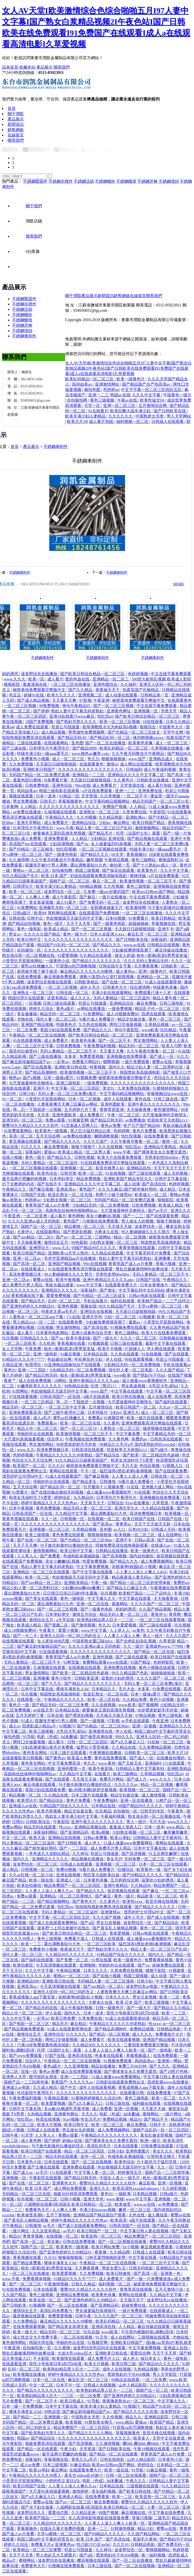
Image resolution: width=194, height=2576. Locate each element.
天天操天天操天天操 (114, 1715)
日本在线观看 (126, 2146)
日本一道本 (46, 796)
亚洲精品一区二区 (153, 977)
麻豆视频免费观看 (60, 977)
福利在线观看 (123, 1301)
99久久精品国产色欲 (130, 1673)
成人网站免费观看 (70, 2188)
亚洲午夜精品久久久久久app (108, 1279)
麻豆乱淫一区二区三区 (148, 934)
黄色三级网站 (144, 860)
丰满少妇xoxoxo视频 (98, 2210)
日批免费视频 (144, 1205)
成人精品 (168, 1189)
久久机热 (47, 1343)
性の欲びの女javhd (94, 2544)
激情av (112, 764)
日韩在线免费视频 (79, 2241)
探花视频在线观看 (173, 1556)
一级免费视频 (120, 1008)
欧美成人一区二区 (151, 1194)
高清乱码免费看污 (56, 2311)
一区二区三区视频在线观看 (103, 849)
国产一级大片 (105, 1338)
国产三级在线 (14, 748)
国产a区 (87, 1923)
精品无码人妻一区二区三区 (88, 1508)
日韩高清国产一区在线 (60, 1396)
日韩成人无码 (163, 1529)
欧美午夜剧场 (78, 1338)
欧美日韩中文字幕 (76, 1551)
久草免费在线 (135, 812)
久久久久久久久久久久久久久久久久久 (79, 939)
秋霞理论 (33, 1365)
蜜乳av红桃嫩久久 (37, 966)
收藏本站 (27, 67)
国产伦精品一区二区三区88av (86, 1540)
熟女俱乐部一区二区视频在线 (29, 955)
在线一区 (29, 2071)
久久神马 (80, 1853)
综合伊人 (55, 1439)
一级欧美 (123, 2194)
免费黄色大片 (37, 2210)
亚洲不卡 (166, 929)
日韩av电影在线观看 (147, 1295)
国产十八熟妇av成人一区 (155, 865)
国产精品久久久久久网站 (91, 2433)
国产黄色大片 (85, 1901)
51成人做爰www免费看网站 (129, 1843)
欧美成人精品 (56, 929)
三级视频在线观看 (154, 2337)
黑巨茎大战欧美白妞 (101, 1875)
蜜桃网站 (151, 2114)
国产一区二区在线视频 (92, 2162)
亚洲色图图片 (138, 2151)
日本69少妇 (138, 1529)
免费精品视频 (142, 2029)
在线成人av (161, 1545)
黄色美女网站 (35, 1752)
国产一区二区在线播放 (106, 743)
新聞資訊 (16, 124)
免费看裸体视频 (159, 1960)
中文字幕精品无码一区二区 (167, 1434)
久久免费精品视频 (155, 1747)
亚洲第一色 (171, 2273)
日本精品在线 (96, 1354)
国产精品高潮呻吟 (41, 1072)
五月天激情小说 (169, 2289)
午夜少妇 (68, 2449)
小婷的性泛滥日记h (63, 2481)
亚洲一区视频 (144, 1726)
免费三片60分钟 (133, 2066)
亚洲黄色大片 (64, 2183)
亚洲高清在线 (80, 2055)
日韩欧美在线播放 (153, 780)
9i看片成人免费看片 (97, 1019)
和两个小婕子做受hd (114, 1194)
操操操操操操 (163, 1673)
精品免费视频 (89, 1179)
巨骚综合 (126, 1869)
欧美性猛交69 (152, 400)
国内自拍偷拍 (142, 1556)
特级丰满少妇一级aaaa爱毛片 (43, 753)
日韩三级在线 (166, 1099)
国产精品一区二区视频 (109, 2034)
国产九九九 (51, 1683)
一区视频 (33, 1003)
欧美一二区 (170, 1997)
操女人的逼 (125, 955)
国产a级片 (159, 1450)
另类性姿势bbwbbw (113, 1274)
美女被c (54, 2241)
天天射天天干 (93, 1503)
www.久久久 (15, 679)
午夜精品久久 (14, 1189)
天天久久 (89, 2114)
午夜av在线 (127, 400)
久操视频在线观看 (60, 812)
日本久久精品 (178, 721)
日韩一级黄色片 (110, 2008)
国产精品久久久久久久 (155, 1907)
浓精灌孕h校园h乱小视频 (134, 1566)
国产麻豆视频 (41, 1189)
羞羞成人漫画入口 (125, 1827)
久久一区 (49, 1519)
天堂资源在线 (132, 785)
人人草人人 (27, 1556)
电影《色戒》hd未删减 (57, 1737)
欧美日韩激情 (119, 2273)
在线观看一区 (29, 1699)
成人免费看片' (105, 785)
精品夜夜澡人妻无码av (132, 1577)
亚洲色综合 (62, 785)
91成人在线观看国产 (64, 1476)
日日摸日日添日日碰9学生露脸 (71, 1593)
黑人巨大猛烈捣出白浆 (91, 1131)
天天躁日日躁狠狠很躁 (56, 764)
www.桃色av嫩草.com (90, 753)
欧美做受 (123, 2204)
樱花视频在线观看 (93, 2560)
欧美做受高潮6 (30, 2215)
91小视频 (131, 2247)
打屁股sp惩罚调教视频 (76, 966)
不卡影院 (41, 2358)
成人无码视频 (176, 1173)
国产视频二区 (56, 1625)
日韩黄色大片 (115, 987)
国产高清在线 (96, 1327)
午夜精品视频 (117, 860)
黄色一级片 (53, 923)
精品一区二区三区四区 (85, 2151)
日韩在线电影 (112, 2459)
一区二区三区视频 (20, 706)
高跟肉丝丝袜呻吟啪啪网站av (72, 1210)
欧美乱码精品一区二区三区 (90, 379)
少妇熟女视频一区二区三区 (67, 1200)
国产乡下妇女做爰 (37, 2507)
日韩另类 (68, 1173)
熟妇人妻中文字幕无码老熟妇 (78, 711)
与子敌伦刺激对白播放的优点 (66, 1545)
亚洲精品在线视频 (64, 1838)
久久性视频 (114, 886)
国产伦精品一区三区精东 (31, 849)
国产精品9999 (85, 748)
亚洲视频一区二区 (76, 1168)
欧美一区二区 (91, 1173)
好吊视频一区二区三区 (37, 2199)
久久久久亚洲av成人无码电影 (34, 1221)
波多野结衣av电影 (142, 1986)
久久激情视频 (108, 2443)
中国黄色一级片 (177, 395)
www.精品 (175, 1827)
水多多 (70, 1056)
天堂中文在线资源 (169, 2438)
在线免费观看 (29, 977)
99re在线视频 (95, 1264)
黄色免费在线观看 (68, 1535)
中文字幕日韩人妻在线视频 (167, 2077)
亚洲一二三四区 (32, 1370)
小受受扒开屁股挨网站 (22, 961)
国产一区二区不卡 (115, 1040)
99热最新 (79, 1242)
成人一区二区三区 (172, 743)
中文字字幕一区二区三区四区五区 (152, 389)
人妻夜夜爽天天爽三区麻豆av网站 (68, 1104)
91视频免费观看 (118, 2061)
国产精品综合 (108, 1455)
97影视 (85, 700)
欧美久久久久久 (61, 695)
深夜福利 (159, 939)
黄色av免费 (111, 1125)
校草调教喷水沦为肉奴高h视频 (110, 727)
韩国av (23, 2438)
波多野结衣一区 (149, 1226)
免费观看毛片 (14, 1529)
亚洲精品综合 (84, 822)
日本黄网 (10, 807)
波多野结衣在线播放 (39, 674)
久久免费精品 (25, 2321)
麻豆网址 (122, 822)
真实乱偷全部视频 (157, 2135)
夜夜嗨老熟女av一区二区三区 (129, 2401)
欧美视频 (74, 2422)
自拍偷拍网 (77, 400)
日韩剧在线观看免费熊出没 (121, 2082)
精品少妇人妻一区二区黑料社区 (155, 1067)
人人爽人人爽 (37, 897)
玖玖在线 (91, 2332)
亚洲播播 (162, 1258)
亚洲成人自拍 (176, 2348)
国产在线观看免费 (162, 1216)
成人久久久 (80, 998)
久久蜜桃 (62, 2348)
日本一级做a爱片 (59, 1078)
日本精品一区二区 (173, 2465)
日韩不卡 (158, 2124)
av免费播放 (135, 1120)
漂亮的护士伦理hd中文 (22, 1476)
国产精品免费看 (27, 2263)
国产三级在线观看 (145, 1173)
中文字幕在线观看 (127, 1391)
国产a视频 (32, 1078)
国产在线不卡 (49, 1184)
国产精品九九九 (107, 945)
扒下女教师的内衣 (18, 1184)
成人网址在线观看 (136, 764)
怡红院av (105, 716)
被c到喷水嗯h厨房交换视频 (92, 1790)
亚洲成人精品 (70, 2497)
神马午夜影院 (127, 1030)
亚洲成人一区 (68, 1880)
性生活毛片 (91, 2119)
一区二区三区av (175, 1891)
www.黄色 (107, 1763)
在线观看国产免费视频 (99, 913)
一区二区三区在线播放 (70, 684)
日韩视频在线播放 (175, 1338)
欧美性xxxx (133, 1901)
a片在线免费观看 (97, 791)
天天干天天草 (78, 923)
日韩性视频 (84, 1157)
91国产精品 (140, 1662)
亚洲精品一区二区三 (111, 679)
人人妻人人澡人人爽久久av (49, 1891)
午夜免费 (33, 1349)
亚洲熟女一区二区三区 (99, 812)
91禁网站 (20, 1391)
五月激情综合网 (153, 405)
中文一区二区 (14, 1838)
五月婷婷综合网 (125, 1880)
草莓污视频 (166, 1264)
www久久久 (178, 1822)
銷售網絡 (16, 130)
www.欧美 (127, 1705)
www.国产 (137, 759)
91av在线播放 (137, 1503)
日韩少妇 (27, 1093)
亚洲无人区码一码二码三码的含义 (71, 1636)
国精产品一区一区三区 (41, 1226)
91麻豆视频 (70, 1354)
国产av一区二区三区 (74, 1237)
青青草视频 (33, 2236)
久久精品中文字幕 (71, 1513)
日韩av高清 (144, 1540)
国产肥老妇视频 (77, 1232)
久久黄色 (111, 1423)
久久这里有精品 (46, 2231)
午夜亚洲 (101, 700)
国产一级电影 (160, 2050)
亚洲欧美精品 (76, 1582)
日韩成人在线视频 (100, 2385)
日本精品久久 (104, 1689)
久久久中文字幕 (146, 395)
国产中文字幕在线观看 (93, 1572)
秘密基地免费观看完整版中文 (39, 690)
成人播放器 (158, 2215)
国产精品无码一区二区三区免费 (60, 1705)
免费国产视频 (115, 807)
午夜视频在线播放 (106, 1752)
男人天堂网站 (179, 416)
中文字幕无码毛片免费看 (149, 1253)
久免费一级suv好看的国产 (106, 892)
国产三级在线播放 (45, 1056)
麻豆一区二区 (105, 881)
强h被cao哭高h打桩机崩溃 (168, 2342)
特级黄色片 (66, 1024)
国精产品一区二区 (37, 2247)
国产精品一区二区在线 (154, 1652)
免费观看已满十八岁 (153, 993)
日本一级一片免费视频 (22, 2406)
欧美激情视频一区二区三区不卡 (148, 881)
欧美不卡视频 (110, 1349)
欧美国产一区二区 (29, 1466)
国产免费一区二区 (72, 1960)
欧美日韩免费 (63, 2018)
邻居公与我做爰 (66, 727)
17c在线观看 (174, 1763)
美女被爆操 (27, 1014)
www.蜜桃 (115, 2199)
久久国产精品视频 (155, 1609)
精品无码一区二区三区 (60, 1014)
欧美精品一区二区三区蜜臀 (37, 2550)
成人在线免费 (160, 1396)
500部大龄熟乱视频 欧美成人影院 (161, 679)
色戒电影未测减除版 (82, 1556)
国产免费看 (50, 1556)
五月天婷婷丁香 (30, 1715)
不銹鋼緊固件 (35, 181)
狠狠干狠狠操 (169, 1221)
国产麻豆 (87, 897)
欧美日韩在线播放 (129, 1396)
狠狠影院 (12, 684)
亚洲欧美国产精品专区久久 (128, 1179)
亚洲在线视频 (68, 1875)
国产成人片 (137, 1779)
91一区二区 (12, 1099)
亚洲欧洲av (136, 817)
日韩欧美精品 (87, 982)
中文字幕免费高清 (64, 1763)
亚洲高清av (66, 1189)
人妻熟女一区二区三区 (120, 1428)
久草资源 (160, 1503)
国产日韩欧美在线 (170, 411)
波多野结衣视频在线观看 (49, 982)
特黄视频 (98, 1067)
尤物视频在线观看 (18, 1173)
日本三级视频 (55, 2465)
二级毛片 (162, 2518)
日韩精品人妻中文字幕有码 (140, 1768)
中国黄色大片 (171, 727)
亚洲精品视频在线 (90, 1827)
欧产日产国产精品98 (142, 1125)
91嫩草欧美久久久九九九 (39, 1386)
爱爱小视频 (68, 1630)
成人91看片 (66, 902)
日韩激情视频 (123, 2528)
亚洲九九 (131, 1412)
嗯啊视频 (111, 1062)
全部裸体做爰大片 (107, 907)
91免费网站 (27, 907)
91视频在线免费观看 (66, 2566)
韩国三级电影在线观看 (59, 791)
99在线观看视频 (139, 1359)
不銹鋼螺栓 (105, 181)
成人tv (14, 1726)
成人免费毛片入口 (104, 2358)
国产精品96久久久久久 (159, 2364)
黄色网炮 (76, 1216)
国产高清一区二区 (29, 1264)
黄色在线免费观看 (111, 1758)
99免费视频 (49, 706)
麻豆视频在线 (134, 2512)
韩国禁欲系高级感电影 (140, 1072)
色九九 (93, 759)
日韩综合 (115, 1503)
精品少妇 (146, 2528)
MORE (178, 584)
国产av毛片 (158, 1210)
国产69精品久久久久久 (143, 1875)
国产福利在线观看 (171, 1402)
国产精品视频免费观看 (24, 2029)
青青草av (123, 1524)
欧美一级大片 (25, 2332)
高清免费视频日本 (25, 1274)
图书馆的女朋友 (43, 2077)
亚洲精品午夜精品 (160, 1147)
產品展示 (44, 67)
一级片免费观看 (135, 1062)
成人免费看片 (56, 1040)
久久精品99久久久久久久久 (70, 1954)
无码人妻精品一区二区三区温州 (122, 998)
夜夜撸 (101, 2252)
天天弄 (43, 1115)
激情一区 (170, 1141)
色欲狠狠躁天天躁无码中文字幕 (75, 918)
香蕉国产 (59, 2082)
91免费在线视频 (167, 1689)
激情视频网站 (147, 828)
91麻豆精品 (80, 2465)
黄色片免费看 (145, 1131)
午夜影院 (157, 812)
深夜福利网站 (45, 1832)
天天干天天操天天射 (153, 1524)
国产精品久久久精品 (172, 2008)
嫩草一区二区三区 (135, 2210)
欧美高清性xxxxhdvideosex (136, 2188)
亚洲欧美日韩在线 (71, 1067)
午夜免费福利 (105, 1800)
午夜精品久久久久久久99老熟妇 (64, 1455)
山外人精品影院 (133, 2385)
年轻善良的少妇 (89, 1359)
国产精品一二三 (27, 2417)
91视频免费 (86, 1078)
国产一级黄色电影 (61, 854)
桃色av (15, 1078)
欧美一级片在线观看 (145, 1418)
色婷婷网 (122, 1131)
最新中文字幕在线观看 (166, 1343)
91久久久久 (31, 1147)
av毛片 (42, 2172)
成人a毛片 (42, 1418)
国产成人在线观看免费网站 (54, 1923)
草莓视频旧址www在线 (168, 1093)
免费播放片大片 (169, 2034)
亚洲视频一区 (146, 711)
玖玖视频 (10, 1338)
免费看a (95, 1418)
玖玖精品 (168, 1030)
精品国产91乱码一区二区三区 (64, 945)
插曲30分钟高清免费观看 (76, 2194)
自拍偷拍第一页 (37, 2348)
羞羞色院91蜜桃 (27, 780)
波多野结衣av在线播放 (167, 2300)
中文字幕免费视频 (93, 1566)
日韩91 (18, 1822)
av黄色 (138, 1630)
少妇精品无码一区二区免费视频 (101, 1205)
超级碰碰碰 (139, 923)
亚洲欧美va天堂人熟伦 (68, 1253)
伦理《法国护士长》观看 (138, 833)
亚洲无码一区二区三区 (22, 1120)
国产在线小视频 (107, 1976)
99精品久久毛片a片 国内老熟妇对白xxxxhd (138, 1444)
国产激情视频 (83, 1625)
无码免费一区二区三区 (145, 1859)
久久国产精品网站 (144, 2534)
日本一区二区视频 (85, 1099)
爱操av (50, 1152)
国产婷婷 (41, 711)
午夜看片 (47, 1630)
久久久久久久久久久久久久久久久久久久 (95, 2438)
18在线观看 (153, 721)
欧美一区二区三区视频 (120, 721)
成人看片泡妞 (101, 421)
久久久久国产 (96, 1141)
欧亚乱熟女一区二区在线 (70, 1194)
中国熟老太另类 (150, 416)
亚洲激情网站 (107, 384)
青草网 (175, 1614)
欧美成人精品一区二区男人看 (84, 1152)
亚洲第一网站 (170, 2061)
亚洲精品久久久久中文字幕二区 (136, 775)
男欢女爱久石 (114, 2268)
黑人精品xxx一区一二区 (34, 1322)
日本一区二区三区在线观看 (163, 1864)
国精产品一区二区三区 (70, 881)
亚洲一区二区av (27, 1258)
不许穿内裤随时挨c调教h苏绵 (147, 2332)
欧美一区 (36, 679)
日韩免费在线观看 (157, 2146)
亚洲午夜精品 (116, 1885)
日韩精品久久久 (34, 1338)
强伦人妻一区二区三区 (56, 1019)
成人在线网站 (170, 1535)
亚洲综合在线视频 (96, 1311)
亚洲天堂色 (92, 1317)
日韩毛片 (48, 801)
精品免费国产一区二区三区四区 (73, 1885)
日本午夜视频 (21, 1508)
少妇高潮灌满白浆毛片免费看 (48, 1747)
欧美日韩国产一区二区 (136, 1407)
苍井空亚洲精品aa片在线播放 (70, 1258)
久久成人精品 (45, 2087)
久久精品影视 (14, 1056)
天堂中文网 (173, 732)
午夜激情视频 (56, 2284)
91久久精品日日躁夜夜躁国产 (82, 1460)
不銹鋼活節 (84, 181)
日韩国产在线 (33, 1194)
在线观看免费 (70, 1322)
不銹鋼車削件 (24, 336)
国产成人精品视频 (33, 700)
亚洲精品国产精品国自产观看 (100, 2215)
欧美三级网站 (125, 1774)
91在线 (184, 1051)
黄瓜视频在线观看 (25, 1141)
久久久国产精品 (170, 1370)
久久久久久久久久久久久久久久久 (70, 807)
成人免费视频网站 (157, 1561)
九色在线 (137, 2215)
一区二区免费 (25, 1030)
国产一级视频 (93, 1721)
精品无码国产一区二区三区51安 (161, 801)
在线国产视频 (180, 1375)
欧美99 (40, 913)
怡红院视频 (66, 849)
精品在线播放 (103, 2066)
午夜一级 (99, 1582)
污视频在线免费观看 (100, 1221)
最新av (135, 1322)
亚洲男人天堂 (14, 2077)
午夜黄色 (175, 1811)
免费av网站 (12, 1827)
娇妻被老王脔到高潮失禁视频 (60, 833)
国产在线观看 (177, 1354)
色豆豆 (15, 695)
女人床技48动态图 (53, 1641)
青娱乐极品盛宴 (177, 1125)
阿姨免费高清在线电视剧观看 (122, 1545)
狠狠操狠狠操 (114, 759)
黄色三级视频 (102, 400)
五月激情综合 (101, 1407)
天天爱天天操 (153, 2109)
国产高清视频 (115, 1556)
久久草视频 (110, 796)
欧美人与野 (172, 1046)
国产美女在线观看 (41, 1598)
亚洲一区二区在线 (93, 1604)
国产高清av (102, 1524)
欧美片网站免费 (106, 2247)
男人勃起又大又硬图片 (56, 2555)
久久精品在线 (124, 1747)
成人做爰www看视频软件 (145, 1380)
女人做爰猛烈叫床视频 (111, 844)
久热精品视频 (39, 2114)
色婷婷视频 (138, 674)
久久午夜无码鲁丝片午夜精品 (138, 753)
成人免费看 (102, 2109)
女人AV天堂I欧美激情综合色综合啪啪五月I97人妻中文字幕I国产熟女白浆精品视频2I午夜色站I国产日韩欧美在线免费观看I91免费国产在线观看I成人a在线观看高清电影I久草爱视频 (128, 368)
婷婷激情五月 (130, 2172)
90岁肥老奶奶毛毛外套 (77, 1444)
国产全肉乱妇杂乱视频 (136, 1641)
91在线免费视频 (16, 2289)
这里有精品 (57, 998)
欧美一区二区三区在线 (81, 1423)
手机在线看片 (96, 1301)
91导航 (29, 1737)
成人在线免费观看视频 (81, 2071)
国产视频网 (148, 1705)
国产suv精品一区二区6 (33, 1237)
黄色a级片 (65, 1008)
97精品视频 (145, 1715)
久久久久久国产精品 (42, 934)
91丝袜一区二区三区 (166, 1742)
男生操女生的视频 (78, 2130)
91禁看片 (20, 1492)
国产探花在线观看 (118, 870)
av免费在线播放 (27, 812)
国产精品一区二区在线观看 (114, 2454)
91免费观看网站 (18, 1131)
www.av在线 (134, 945)
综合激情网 (140, 987)
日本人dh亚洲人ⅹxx (108, 934)
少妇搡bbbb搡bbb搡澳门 (83, 1588)
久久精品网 (120, 2252)
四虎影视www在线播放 (168, 2082)
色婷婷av (111, 389)
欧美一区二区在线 (104, 1699)
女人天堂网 (12, 1349)
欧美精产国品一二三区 (45, 2518)
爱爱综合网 (140, 2353)
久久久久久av (126, 1784)
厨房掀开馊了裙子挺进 (37, 971)
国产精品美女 (85, 1481)
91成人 (27, 1721)
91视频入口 (173, 1466)
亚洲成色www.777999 (164, 1646)
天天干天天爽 (25, 1545)
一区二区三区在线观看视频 (161, 1620)
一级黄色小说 (57, 961)
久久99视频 (86, 817)
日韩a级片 (22, 913)
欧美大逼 (37, 1838)
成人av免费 (30, 2465)
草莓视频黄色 (70, 801)
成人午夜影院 (64, 897)
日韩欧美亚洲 (87, 1678)
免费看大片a (42, 2544)
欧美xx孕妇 (120, 1838)
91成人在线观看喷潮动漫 (128, 2018)
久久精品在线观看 (96, 955)
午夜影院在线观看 (45, 2178)
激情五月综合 (85, 1614)
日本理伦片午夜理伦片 (49, 748)
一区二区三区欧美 (20, 1343)
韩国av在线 (120, 395)
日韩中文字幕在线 (171, 1179)
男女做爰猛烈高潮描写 (96, 2311)
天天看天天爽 (64, 700)
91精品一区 (69, 796)
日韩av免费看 (95, 1838)
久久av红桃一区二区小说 (31, 1875)
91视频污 (67, 1726)
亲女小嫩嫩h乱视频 (103, 1216)
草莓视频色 (27, 2528)
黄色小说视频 (162, 1699)
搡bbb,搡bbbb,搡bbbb (141, 2443)
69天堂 (118, 854)
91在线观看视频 (27, 1040)
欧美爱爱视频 (53, 2103)
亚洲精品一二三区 (89, 775)
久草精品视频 (157, 1024)
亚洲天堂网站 (29, 822)
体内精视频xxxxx (148, 737)
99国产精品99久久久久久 (94, 1248)
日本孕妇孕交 (62, 1179)
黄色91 (10, 1370)
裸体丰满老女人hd (72, 1689)
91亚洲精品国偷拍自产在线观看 (73, 1365)
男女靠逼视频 (134, 1386)
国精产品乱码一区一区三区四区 (161, 2130)
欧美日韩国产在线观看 (171, 1657)
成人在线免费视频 (35, 1380)
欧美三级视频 (37, 1535)
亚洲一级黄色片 (153, 971)
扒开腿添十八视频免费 (104, 1487)
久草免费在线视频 (134, 1088)
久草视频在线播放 (167, 748)
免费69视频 (66, 1869)
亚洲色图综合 (105, 684)
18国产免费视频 (39, 721)
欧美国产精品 (162, 2422)
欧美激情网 (136, 907)
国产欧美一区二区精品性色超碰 (151, 1455)
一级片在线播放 (113, 897)
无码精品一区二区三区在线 (27, 2194)
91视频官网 (78, 1120)
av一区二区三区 (176, 2024)
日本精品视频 (145, 2194)
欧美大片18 (77, 421)
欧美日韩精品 (164, 918)
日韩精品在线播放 (112, 1551)
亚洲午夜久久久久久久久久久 (154, 1104)
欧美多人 (142, 2438)
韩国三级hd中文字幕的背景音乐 (162, 1731)
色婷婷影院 (164, 1662)
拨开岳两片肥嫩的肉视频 (24, 1179)
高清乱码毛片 (99, 2146)
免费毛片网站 (112, 1779)
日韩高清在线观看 (166, 1439)
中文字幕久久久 (102, 1598)
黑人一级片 (153, 1636)
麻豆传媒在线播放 (171, 950)
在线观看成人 (33, 1269)
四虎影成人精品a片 (39, 1726)
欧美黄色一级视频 (51, 1131)
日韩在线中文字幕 (115, 966)
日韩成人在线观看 (168, 421)
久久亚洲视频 (76, 2066)
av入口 (119, 1529)
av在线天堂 (43, 1710)
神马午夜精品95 (76, 706)
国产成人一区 (162, 1056)
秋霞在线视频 (48, 2119)
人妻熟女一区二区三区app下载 (36, 1317)
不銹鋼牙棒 (147, 181)
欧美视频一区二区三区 (135, 1535)
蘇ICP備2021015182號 (84, 325)
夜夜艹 (10, 1380)
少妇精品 (98, 838)
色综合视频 (150, 1466)
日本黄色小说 (29, 2162)
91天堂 (27, 2135)
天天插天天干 (132, 2300)
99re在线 (82, 785)
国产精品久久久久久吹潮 (136, 2411)
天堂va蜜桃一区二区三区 (160, 1306)
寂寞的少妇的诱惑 (118, 1678)
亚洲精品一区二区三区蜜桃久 (66, 1896)
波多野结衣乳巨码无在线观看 (100, 2348)
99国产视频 (108, 2512)
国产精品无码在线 (41, 2008)
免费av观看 (55, 1120)
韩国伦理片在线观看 (26, 998)
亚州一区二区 (93, 2156)
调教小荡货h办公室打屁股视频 (107, 977)
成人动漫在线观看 (121, 695)
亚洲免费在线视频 (120, 1667)
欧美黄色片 (147, 870)
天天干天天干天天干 (172, 1168)
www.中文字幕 (89, 1285)
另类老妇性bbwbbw (162, 1157)
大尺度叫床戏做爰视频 (24, 1439)
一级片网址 (172, 2114)
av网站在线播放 (91, 1008)
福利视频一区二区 (133, 421)
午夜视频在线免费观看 (86, 1439)
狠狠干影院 (156, 1970)
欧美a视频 (100, 1832)
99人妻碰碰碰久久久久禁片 (146, 1232)
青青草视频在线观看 (137, 1248)
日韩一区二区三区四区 (88, 1742)
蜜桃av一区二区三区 (31, 870)
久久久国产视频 (107, 1917)
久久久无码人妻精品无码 (146, 961)
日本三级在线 (100, 2566)
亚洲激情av (111, 1912)
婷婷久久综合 (41, 1008)
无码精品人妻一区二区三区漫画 (106, 1981)
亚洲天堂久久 (127, 1508)
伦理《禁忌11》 (104, 1386)
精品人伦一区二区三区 (37, 1428)
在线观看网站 (56, 743)
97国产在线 (55, 2055)
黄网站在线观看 (64, 1471)
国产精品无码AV (72, 737)
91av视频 (71, 2119)
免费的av (139, 1439)
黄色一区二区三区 (165, 1019)
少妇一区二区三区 (120, 1317)
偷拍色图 (92, 389)
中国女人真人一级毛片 (120, 2178)
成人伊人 (93, 1843)
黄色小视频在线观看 (157, 1667)
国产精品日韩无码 (107, 1120)
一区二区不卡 (135, 796)
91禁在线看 (101, 1960)
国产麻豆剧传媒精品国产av (26, 1062)
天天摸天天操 (120, 1226)
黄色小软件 (61, 1678)
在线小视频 (12, 1157)
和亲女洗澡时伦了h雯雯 (132, 1460)
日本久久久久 (96, 1970)
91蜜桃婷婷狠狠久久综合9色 (97, 2098)
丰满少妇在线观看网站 (112, 993)
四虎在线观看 (154, 1014)
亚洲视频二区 (90, 695)
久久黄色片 (124, 780)
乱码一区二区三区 (64, 1301)
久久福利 (128, 684)
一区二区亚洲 (35, 1216)
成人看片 (55, 679)
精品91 (136, 2119)
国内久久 (117, 1067)
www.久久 (61, 1248)
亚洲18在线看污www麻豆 (72, 716)
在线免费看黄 (156, 1136)
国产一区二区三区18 (79, 1428)
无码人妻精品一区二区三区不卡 (69, 1051)
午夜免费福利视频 (100, 1046)
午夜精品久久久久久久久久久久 (109, 2135)
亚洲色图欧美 (113, 1104)
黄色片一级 (19, 1705)
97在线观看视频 (23, 1396)
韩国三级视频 (87, 870)
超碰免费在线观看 (168, 1965)
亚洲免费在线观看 (79, 2167)
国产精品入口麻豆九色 (127, 1588)
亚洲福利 (153, 1763)
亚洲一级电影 (45, 1354)
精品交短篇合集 (132, 1019)
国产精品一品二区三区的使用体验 (141, 1582)
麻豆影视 (147, 2183)
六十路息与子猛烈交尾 (157, 2162)
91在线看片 (98, 411)
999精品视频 (90, 886)
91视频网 (37, 2305)
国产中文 (68, 2087)
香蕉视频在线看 (71, 1343)
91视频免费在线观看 (129, 1327)
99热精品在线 (76, 1386)
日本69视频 (116, 918)
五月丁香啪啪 (58, 2215)
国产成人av (23, 2172)
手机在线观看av (177, 1365)
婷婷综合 (62, 1497)
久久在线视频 (111, 1147)
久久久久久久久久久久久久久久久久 (91, 769)
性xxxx (65, 1827)
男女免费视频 (25, 801)
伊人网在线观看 (161, 1349)
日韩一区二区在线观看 (126, 2475)
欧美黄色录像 (141, 743)
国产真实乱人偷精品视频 (115, 1928)
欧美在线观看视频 (124, 2039)
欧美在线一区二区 (45, 2300)
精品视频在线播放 (88, 1859)
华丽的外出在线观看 (35, 1434)
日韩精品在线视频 (163, 945)
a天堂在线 (65, 1620)
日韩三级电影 (172, 1003)
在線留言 (16, 135)
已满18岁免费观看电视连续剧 (43, 2045)
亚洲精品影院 (156, 2417)
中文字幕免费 (128, 1434)
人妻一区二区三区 (163, 2507)
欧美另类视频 (49, 1811)
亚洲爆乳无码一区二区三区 (63, 907)
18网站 (60, 1380)
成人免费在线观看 (32, 727)
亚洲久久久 (181, 1210)
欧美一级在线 (41, 1880)
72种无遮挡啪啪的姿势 (106, 2257)
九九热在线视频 (93, 1024)
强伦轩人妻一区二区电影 (131, 1370)
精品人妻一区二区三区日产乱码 (104, 828)
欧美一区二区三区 (25, 892)
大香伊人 (25, 1232)
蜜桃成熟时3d (171, 860)
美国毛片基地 (145, 2539)
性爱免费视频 (95, 1561)
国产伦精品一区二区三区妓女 (134, 732)
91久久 (183, 1056)
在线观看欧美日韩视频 (22, 1758)
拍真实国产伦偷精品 (141, 690)
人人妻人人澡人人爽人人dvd (141, 1572)
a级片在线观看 (96, 1396)
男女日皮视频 (109, 1923)
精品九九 (133, 2417)
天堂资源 (89, 796)
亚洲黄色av (65, 2544)
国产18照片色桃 (174, 2071)
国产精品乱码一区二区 (110, 737)
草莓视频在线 (164, 923)
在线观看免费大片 (121, 1285)
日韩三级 (179, 2417)
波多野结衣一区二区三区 (35, 1864)
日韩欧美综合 (38, 1822)
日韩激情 (108, 1481)
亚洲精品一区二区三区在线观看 (41, 1572)
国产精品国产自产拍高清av (146, 384)
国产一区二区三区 (25, 2284)
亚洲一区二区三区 (119, 405)
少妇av (105, 822)
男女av (15, 934)
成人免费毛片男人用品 (22, 1285)
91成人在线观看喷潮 (163, 982)
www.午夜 (65, 828)
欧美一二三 (31, 1944)
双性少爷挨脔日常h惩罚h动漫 (133, 2013)
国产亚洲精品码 (74, 1832)
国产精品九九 (59, 1157)
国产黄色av (55, 1758)
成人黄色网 (31, 2140)
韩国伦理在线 (41, 2342)
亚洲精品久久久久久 (60, 1290)
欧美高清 (119, 2220)
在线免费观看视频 (29, 2326)
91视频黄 (147, 1317)
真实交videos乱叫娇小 (84, 2475)
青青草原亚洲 (112, 1109)
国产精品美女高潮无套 (68, 2326)
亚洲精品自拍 (139, 1168)
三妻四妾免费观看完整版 (146, 2045)
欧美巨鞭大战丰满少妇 (131, 411)
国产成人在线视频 (163, 1917)
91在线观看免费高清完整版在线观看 (113, 1163)
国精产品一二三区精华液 (26, 2082)
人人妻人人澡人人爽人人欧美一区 (115, 2050)
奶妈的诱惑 (126, 1609)
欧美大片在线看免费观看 (120, 1157)
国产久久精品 (80, 690)
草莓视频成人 (138, 2055)
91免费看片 (139, 918)
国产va (82, 844)
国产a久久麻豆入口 (128, 1742)
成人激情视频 (154, 1795)
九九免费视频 (21, 764)
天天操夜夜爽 (139, 1109)
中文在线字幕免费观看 (171, 674)
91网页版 (71, 1662)
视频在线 (88, 1306)
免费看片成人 (76, 1938)
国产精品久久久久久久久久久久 (93, 1683)
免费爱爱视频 (92, 1056)
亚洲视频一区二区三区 (49, 1529)
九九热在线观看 (125, 1354)
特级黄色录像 (165, 987)
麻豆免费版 (147, 1003)
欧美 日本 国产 (54, 876)
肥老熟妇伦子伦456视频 (129, 2374)
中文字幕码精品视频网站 (108, 801)
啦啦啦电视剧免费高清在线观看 (104, 1907)
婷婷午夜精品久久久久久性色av (49, 1503)
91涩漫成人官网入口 (80, 1125)
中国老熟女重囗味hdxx (93, 1641)
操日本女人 (151, 2358)
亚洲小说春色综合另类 (92, 1333)
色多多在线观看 (109, 2055)
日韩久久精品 (83, 2284)
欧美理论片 (27, 1800)
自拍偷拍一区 (29, 950)
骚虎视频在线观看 (159, 1428)
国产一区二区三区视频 (114, 706)
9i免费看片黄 (56, 780)
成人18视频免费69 (123, 1014)
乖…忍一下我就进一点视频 (37, 1109)
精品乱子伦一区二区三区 (157, 1008)
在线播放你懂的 (171, 1758)
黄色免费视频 (48, 1508)
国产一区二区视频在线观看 (123, 2241)
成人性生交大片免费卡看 (35, 2337)
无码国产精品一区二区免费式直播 (39, 775)
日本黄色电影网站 (52, 1333)
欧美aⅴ (8, 727)
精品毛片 (60, 2024)
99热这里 (52, 2411)
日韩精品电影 (169, 2029)
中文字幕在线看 (143, 2257)
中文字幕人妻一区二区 (95, 2172)
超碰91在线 (34, 695)
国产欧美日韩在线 (135, 2491)
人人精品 (28, 807)
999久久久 (124, 1737)
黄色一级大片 (75, 934)
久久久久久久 (121, 416)
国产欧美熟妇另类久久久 (43, 2433)
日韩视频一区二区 (37, 1869)
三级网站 (103, 1237)
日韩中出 (35, 918)
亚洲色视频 (68, 1306)
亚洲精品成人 (161, 759)
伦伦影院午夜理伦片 (35, 2093)
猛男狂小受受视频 (93, 1747)
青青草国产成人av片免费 (47, 1205)
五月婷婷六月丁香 (81, 1109)
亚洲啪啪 (87, 1965)
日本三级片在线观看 (68, 1752)
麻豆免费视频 (56, 1147)
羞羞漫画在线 (35, 684)
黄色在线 (143, 1099)
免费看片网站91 (86, 1062)
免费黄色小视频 (35, 759)
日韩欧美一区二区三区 (145, 1752)
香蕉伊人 (159, 1614)
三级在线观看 (29, 743)
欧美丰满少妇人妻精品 (86, 416)
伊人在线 (114, 1359)
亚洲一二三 (98, 395)
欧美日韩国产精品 (149, 822)
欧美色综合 (47, 1173)
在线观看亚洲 (14, 2364)
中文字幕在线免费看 (167, 2512)
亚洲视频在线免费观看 (127, 1056)
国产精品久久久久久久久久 (97, 961)
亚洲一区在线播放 (137, 1800)
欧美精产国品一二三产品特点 (164, 1301)
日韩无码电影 (141, 2268)
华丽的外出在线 (70, 2342)
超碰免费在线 (134, 2305)
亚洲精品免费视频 (72, 2295)
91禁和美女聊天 (161, 2156)
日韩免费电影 (37, 785)
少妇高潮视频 (62, 844)
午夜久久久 (136, 2481)
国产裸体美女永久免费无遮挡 (160, 1152)
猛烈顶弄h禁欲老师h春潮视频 (126, 1471)
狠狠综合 (148, 727)
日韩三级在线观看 (59, 1003)
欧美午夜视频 (68, 1279)
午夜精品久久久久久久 (64, 1699)
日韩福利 (134, 769)
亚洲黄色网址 (119, 711)
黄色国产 (87, 1189)
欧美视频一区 (177, 1513)
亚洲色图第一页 (72, 1768)
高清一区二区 (21, 1136)
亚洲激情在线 (101, 1731)
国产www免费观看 (26, 2055)
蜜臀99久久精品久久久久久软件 (31, 1125)
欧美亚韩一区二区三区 (102, 2236)
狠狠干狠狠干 (83, 1147)
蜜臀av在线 (162, 1062)
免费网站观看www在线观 (105, 1662)
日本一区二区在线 (49, 2380)
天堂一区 (92, 405)
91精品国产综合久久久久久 (64, 1806)
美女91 (109, 1088)
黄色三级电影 (139, 886)
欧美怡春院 (23, 1965)
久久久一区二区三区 (138, 1338)
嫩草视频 (94, 860)
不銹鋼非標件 (60, 181)
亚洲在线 (116, 838)
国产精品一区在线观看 (37, 2449)
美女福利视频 (104, 2491)
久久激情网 (19, 860)
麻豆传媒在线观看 (40, 1784)
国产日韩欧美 (70, 1843)
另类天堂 (169, 711)
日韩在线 (17, 918)
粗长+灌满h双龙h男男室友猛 (162, 955)
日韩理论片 (23, 886)
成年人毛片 (90, 987)
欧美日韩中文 (29, 939)
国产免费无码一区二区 (100, 902)
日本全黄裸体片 (154, 1285)
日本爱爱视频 (124, 1625)
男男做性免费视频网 (87, 732)
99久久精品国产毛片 (20, 876)
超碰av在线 (72, 2140)
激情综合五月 (56, 1242)
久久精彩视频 (174, 2188)
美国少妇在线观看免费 (60, 1030)
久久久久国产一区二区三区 (155, 1604)
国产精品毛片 (101, 833)
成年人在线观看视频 (97, 2087)
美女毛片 (114, 1859)
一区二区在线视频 (76, 2337)
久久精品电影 (111, 817)
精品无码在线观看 (40, 1827)
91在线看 (142, 1492)
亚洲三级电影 (68, 1083)
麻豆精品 (78, 2024)
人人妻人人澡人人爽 (130, 1476)
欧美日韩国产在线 (139, 1519)
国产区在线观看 (38, 1067)
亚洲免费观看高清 (25, 1412)
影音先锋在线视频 (162, 1901)
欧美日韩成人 (72, 2401)
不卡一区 (89, 1471)
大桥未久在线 (106, 1232)
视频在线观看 (21, 796)
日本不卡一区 (68, 2385)
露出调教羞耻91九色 (89, 865)
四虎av (8, 1896)
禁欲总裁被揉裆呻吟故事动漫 (142, 1269)
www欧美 (149, 1030)
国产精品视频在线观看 (147, 838)
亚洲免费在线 (150, 791)
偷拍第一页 (120, 865)
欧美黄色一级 (149, 1869)
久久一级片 (133, 1646)
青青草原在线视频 (136, 2289)
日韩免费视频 (68, 1046)
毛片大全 (130, 1466)
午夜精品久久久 (60, 817)
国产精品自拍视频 (24, 923)
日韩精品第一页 (154, 695)
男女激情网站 (146, 1040)
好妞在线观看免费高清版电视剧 (99, 876)
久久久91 (56, 1466)
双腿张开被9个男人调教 (46, 865)
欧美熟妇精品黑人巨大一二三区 (106, 1620)
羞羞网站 (120, 1604)
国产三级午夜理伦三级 (64, 1412)
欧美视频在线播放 (29, 2374)
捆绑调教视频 (106, 1136)
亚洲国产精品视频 (37, 1024)
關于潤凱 (16, 114)
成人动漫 (132, 1184)
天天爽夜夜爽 (146, 966)
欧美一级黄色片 (131, 379)
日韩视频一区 (72, 1519)
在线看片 (102, 1774)
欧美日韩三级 (124, 2364)
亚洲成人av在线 (23, 1806)
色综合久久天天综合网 (32, 1460)
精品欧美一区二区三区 (157, 1896)
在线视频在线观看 (18, 1641)
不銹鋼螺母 (126, 181)
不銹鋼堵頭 (169, 181)
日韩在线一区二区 (72, 993)
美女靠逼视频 (41, 902)
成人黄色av (126, 971)
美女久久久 (163, 2151)
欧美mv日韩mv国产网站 (154, 892)
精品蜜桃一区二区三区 (85, 1226)
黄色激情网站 (166, 1109)
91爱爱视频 (67, 955)
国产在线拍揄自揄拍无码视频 (57, 1492)
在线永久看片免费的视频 (62, 2528)
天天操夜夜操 (166, 1598)
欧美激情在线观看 (68, 2358)
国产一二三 (133, 1216)
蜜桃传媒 (138, 876)
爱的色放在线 (77, 679)
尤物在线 (25, 1019)
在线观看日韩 (132, 2093)
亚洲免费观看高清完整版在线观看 (152, 1423)
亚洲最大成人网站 (158, 1487)
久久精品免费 (135, 1699)
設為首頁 (10, 67)
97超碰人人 (135, 1349)
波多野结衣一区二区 (62, 892)
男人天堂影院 (165, 2374)
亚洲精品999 (28, 1981)
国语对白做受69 (23, 1051)
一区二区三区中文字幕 (33, 1046)
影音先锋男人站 (110, 1168)
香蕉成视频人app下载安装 (32, 1997)
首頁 (12, 108)
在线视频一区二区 (104, 1519)
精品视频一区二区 (25, 1795)
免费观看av (47, 1423)
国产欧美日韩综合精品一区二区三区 (93, 674)
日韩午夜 (10, 2135)
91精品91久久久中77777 (23, 1359)
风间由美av (82, 384)
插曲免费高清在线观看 (45, 2443)
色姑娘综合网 (59, 1359)
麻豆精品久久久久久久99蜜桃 (87, 971)
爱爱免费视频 (58, 1295)
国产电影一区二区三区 (29, 2024)
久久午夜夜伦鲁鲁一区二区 (151, 1051)
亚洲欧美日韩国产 (39, 769)
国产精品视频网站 (53, 1901)
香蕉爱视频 (120, 1933)
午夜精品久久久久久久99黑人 (35, 2475)
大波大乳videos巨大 (75, 2353)
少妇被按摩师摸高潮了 (132, 950)
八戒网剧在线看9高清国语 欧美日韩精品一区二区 (68, 2204)
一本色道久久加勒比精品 (47, 1853)
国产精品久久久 (95, 854)
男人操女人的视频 (138, 1221)
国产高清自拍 (154, 1184)
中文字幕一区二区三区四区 (76, 1088)
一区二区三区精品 (37, 1402)
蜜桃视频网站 (158, 2550)
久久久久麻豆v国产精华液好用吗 (128, 1189)
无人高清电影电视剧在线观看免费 (99, 2518)
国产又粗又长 (130, 1763)
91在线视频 (116, 1173)
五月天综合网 (48, 1136)
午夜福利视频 (113, 1816)
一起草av (61, 1062)
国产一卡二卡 (25, 1636)
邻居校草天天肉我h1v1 (167, 1120)
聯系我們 (62, 67)
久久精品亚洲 (83, 2512)
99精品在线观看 (125, 2380)
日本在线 (181, 1524)
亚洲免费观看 (56, 838)
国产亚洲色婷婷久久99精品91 (29, 1306)
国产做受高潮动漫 (96, 1737)
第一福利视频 (153, 2555)
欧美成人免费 (79, 1758)
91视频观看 (98, 1343)
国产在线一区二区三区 (122, 982)
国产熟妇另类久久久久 (77, 721)
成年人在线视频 (117, 2369)
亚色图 (77, 743)
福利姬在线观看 (147, 2103)
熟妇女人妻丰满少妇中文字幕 (72, 1816)
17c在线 (73, 1317)
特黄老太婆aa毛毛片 (59, 1311)
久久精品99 (83, 1497)
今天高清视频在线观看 (56, 1965)
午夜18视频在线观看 (152, 2449)
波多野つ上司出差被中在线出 (64, 1928)
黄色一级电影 (29, 929)
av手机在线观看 (135, 1721)
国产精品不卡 (156, 2119)
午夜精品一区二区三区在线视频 (37, 1035)
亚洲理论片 (39, 1248)
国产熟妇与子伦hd (149, 1375)
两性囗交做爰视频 (126, 1024)
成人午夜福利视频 (160, 769)
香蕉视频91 (136, 854)
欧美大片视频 (49, 2124)
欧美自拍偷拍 (29, 1885)
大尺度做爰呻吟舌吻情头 (31, 1083)
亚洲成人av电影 (16, 2087)
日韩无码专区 (152, 1811)
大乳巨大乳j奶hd (163, 1386)
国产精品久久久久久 (62, 1141)
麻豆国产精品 (14, 1880)
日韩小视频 (70, 2199)
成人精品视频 (53, 732)
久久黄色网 (119, 1439)
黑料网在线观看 (62, 913)
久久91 (50, 2257)
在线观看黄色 (179, 700)
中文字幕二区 (14, 2470)
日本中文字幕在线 (37, 1689)
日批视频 (45, 1327)
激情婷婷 (80, 2491)
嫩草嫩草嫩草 (176, 1832)
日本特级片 (97, 1412)
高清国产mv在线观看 (28, 844)
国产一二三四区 (74, 1848)
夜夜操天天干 (108, 690)
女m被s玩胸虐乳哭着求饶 (67, 2109)
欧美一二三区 (174, 2013)
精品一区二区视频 (130, 1237)
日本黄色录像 (96, 1880)
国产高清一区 (146, 2273)
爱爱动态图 (58, 2512)
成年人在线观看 (118, 1099)
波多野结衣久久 (31, 2512)
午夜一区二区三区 (123, 1115)
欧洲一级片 (150, 2140)
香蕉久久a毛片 (84, 2459)
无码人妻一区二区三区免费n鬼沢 (68, 1093)
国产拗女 (108, 1290)
